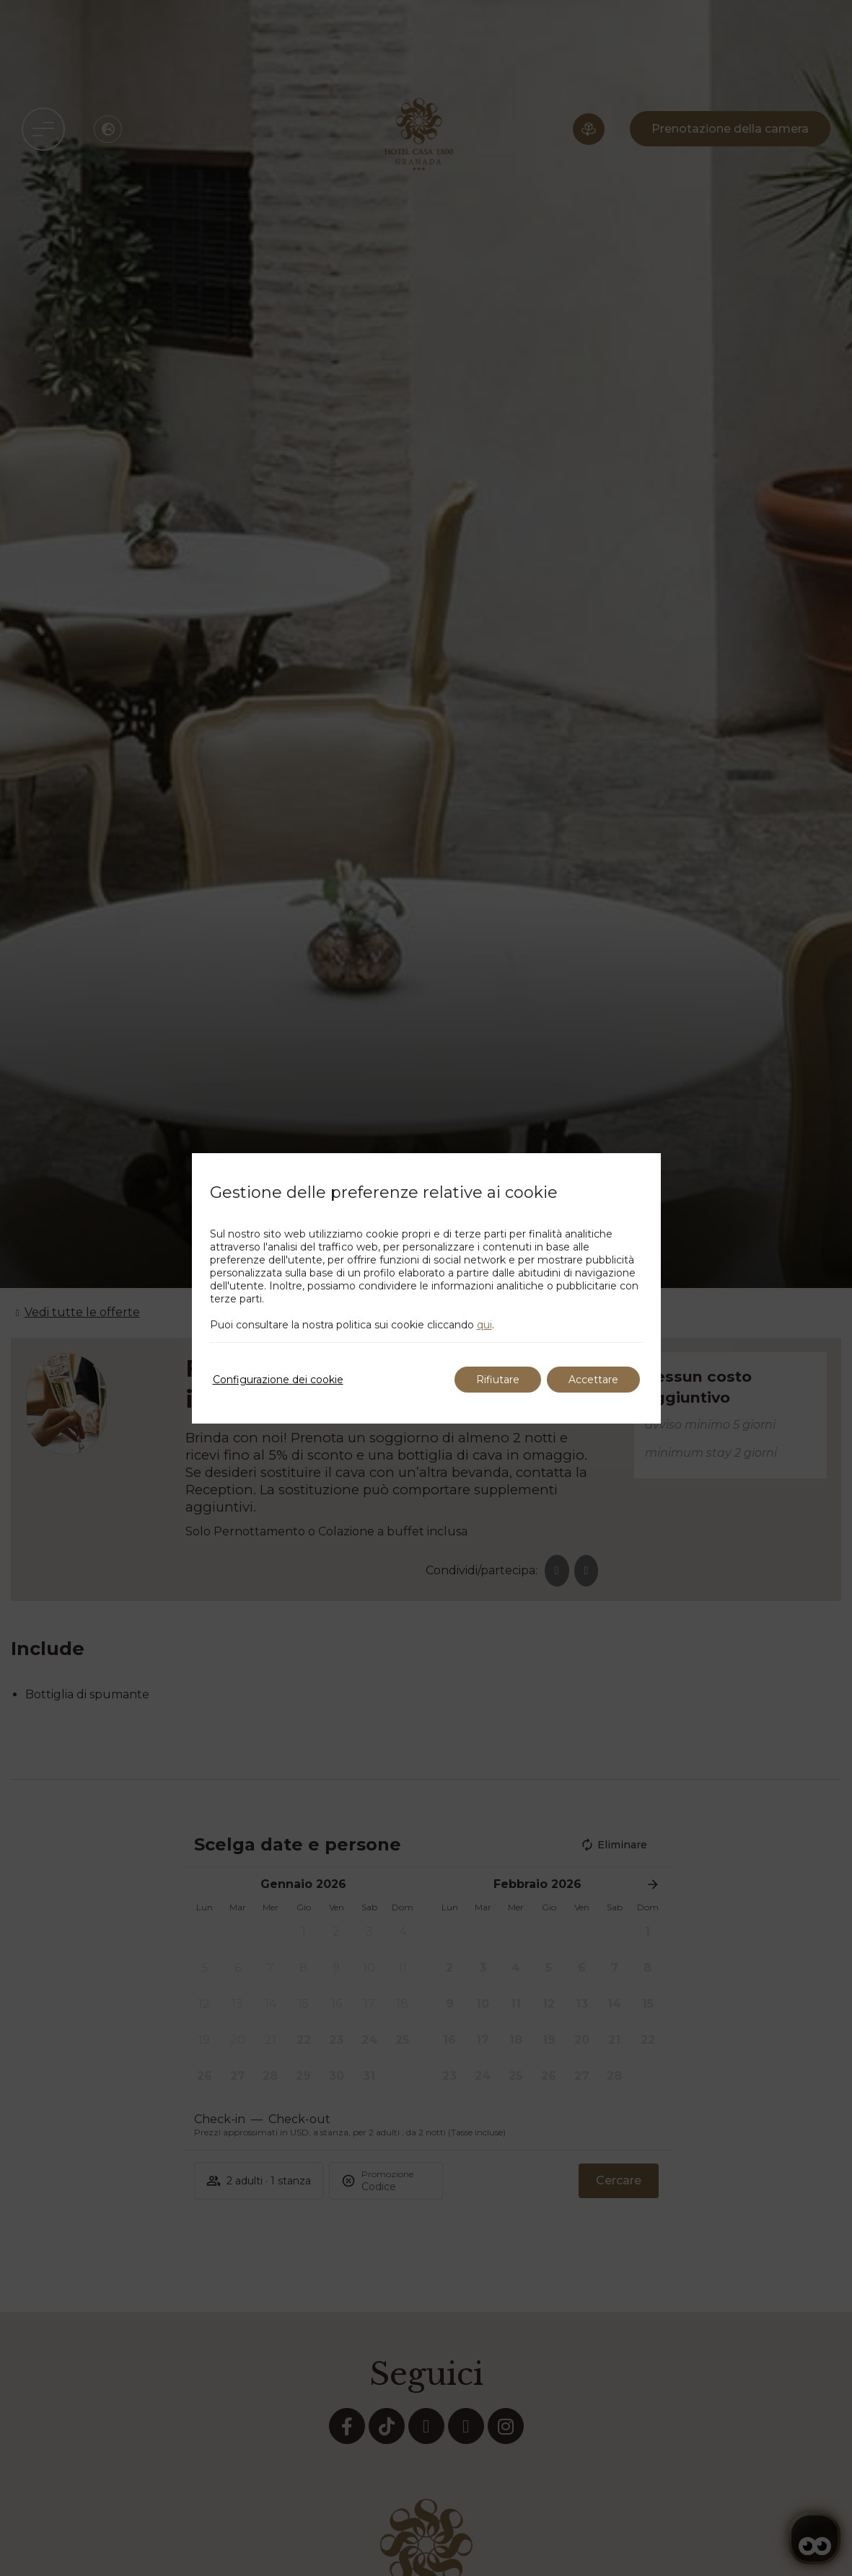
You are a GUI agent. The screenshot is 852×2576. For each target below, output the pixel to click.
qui (484, 1324)
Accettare (593, 1379)
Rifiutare (497, 1379)
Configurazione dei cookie (278, 1379)
